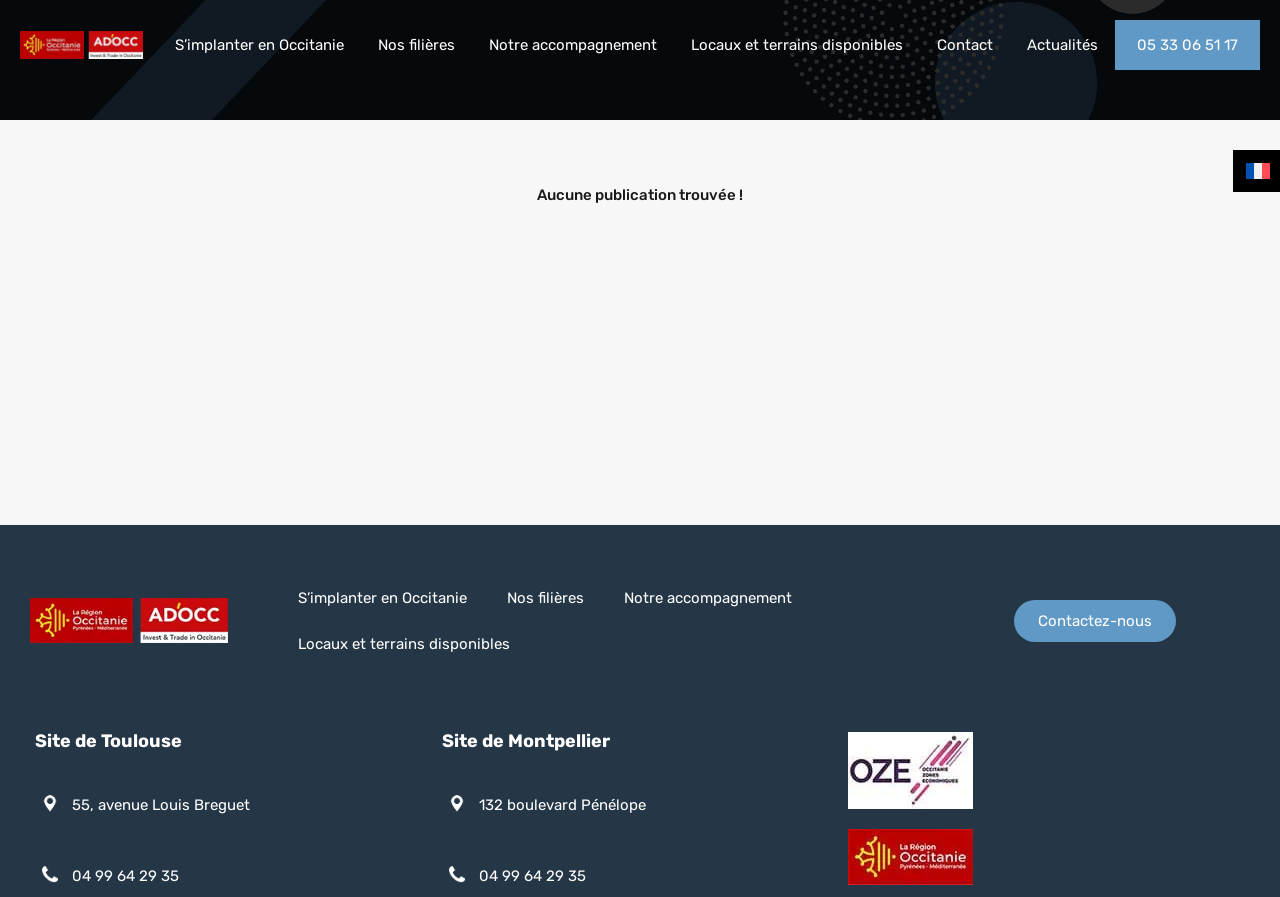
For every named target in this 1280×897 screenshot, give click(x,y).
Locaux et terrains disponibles (797, 45)
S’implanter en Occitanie (259, 45)
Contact (965, 45)
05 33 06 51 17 (1187, 45)
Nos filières (416, 45)
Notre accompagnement (573, 45)
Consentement (949, 802)
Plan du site (743, 802)
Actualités (1062, 45)
